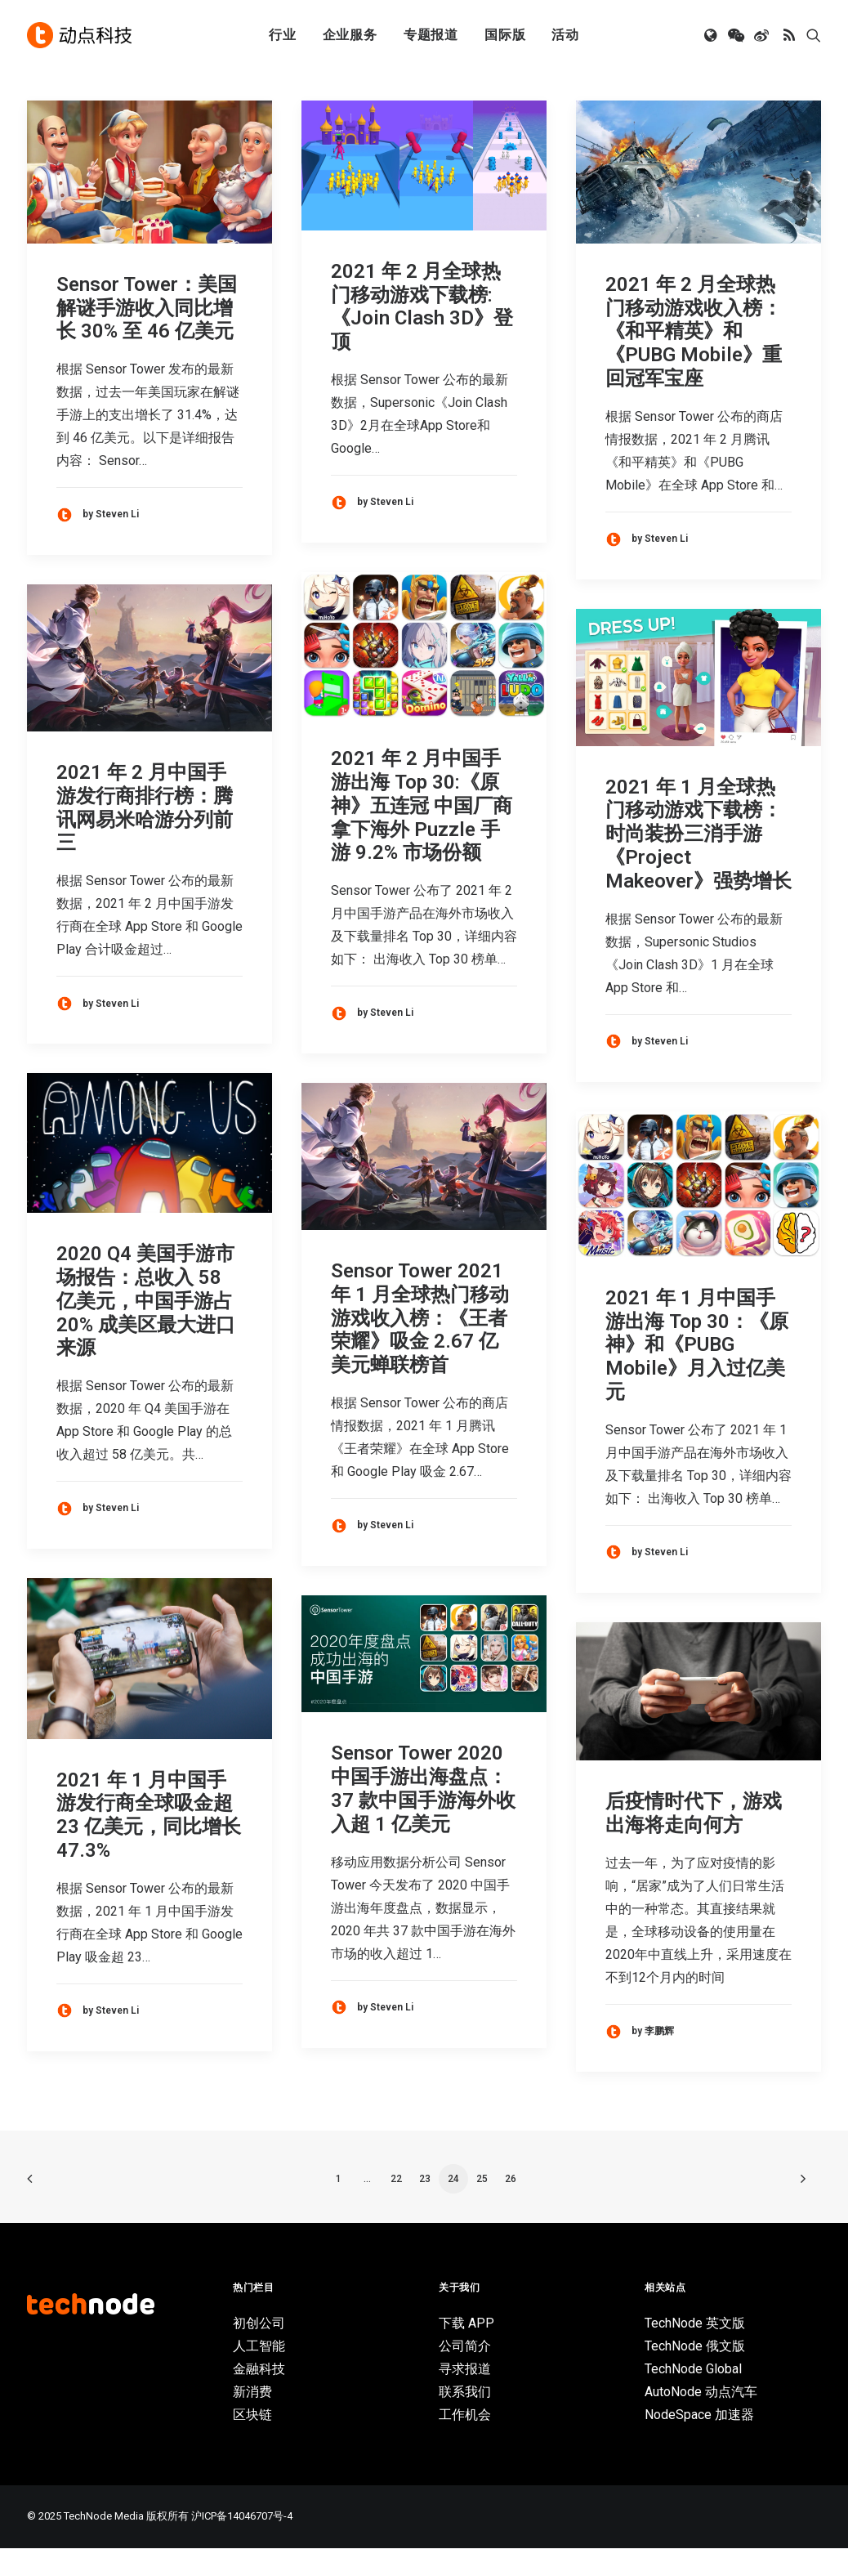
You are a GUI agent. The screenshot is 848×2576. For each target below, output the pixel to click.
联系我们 (465, 2419)
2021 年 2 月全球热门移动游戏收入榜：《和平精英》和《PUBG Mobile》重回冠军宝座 (693, 359)
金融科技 (259, 2396)
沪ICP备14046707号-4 (241, 2544)
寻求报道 (465, 2396)
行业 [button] (283, 34)
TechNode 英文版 (695, 2351)
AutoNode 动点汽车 (701, 2419)
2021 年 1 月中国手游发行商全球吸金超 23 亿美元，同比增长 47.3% (148, 1843)
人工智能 (259, 2373)
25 (482, 2206)
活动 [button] (565, 34)
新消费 (252, 2419)
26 (510, 2206)
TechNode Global (693, 2396)
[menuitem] (282, 35)
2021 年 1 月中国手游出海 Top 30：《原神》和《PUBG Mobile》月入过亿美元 (696, 1372)
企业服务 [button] (350, 34)
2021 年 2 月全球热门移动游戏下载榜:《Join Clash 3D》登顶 (422, 334)
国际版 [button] (504, 34)
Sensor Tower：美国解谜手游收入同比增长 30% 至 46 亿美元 (146, 336)
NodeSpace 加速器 (699, 2442)
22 (396, 2206)
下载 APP (466, 2351)
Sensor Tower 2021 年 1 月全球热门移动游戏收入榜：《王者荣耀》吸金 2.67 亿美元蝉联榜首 (420, 1345)
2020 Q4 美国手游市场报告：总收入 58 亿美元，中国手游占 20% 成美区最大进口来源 (145, 1328)
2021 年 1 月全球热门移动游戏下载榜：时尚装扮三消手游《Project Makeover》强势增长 (698, 861)
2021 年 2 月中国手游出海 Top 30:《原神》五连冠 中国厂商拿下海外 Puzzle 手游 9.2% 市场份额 (421, 833)
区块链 (252, 2442)
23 (425, 2206)
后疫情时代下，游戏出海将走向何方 (693, 1841)
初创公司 (259, 2351)
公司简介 (465, 2373)
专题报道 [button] (431, 34)
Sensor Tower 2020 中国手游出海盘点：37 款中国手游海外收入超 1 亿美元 (423, 1816)
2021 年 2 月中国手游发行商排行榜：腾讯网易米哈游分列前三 (144, 835)
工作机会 (465, 2442)
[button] (712, 35)
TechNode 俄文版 (695, 2373)
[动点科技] (79, 35)
